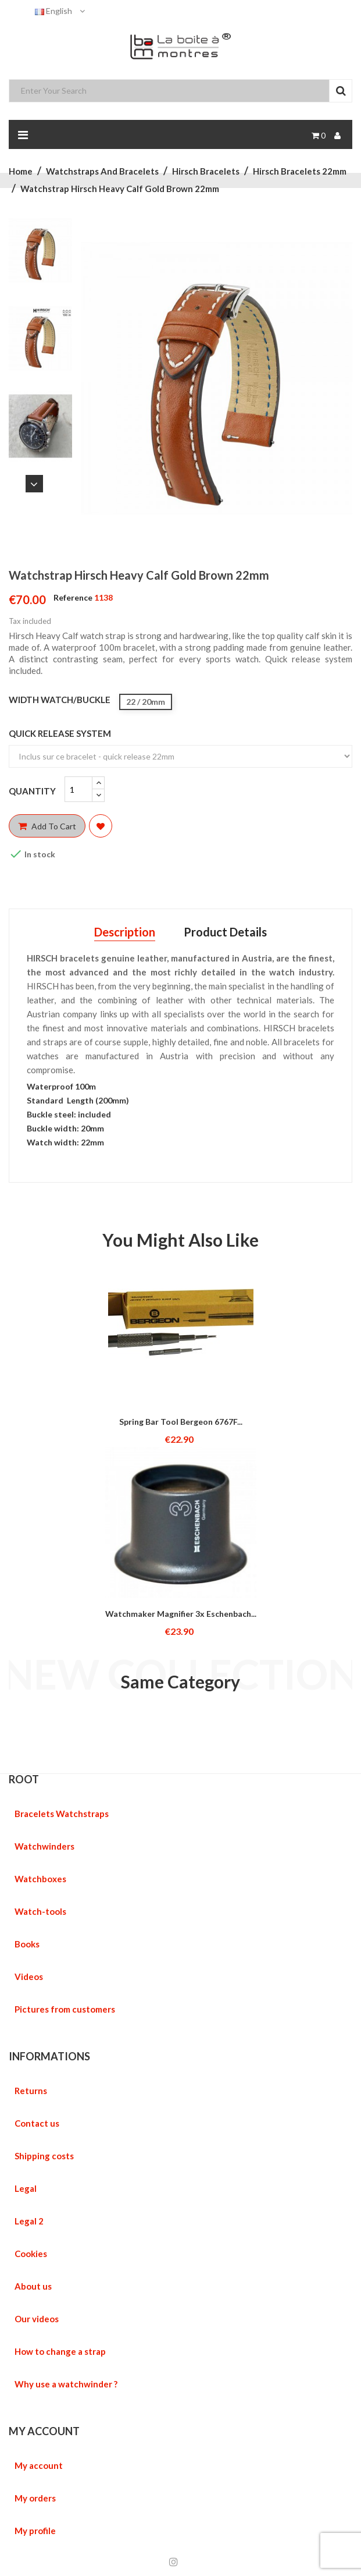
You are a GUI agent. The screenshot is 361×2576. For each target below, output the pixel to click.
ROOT (24, 1779)
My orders (35, 2498)
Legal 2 (29, 2221)
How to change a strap (60, 2351)
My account (39, 2465)
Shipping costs (44, 2156)
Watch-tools (40, 1911)
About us (33, 2286)
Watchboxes (40, 1879)
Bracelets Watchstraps (62, 1813)
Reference (72, 597)
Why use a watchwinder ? (66, 2384)
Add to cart (47, 826)
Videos (29, 1976)
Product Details (225, 932)
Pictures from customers (65, 2009)
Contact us (37, 2123)
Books (27, 1944)
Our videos (37, 2319)
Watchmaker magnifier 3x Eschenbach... (180, 1614)
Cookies (31, 2253)
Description (124, 932)
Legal (26, 2188)
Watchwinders (44, 1846)
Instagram (173, 2562)
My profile (35, 2530)
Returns (31, 2090)
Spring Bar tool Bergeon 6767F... (180, 1422)
